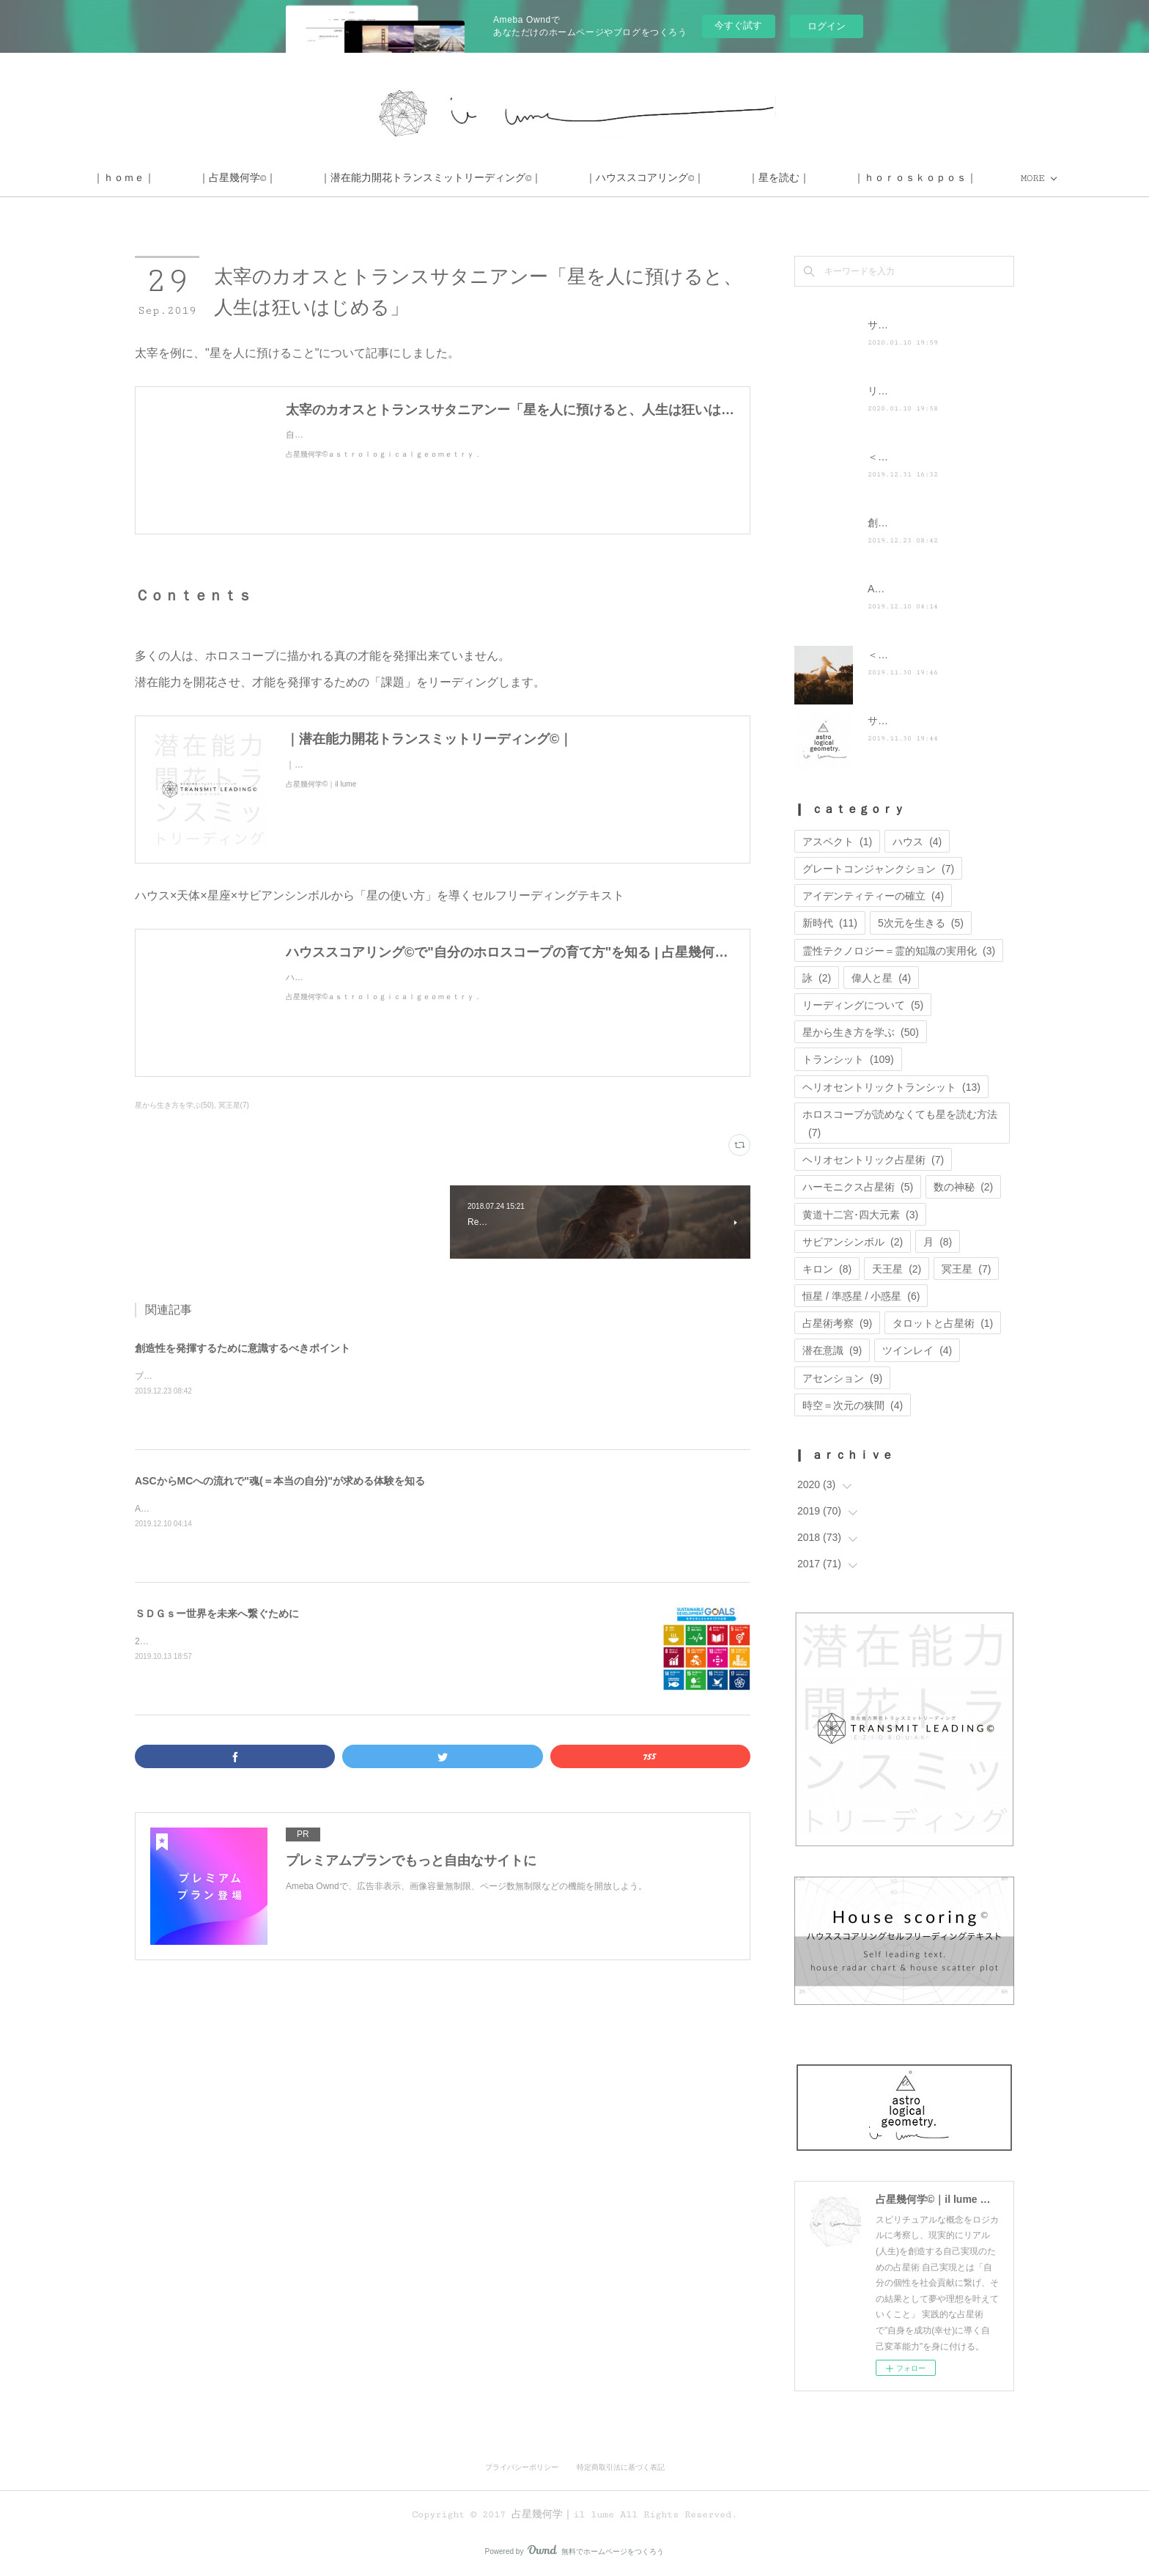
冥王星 (966, 1269)
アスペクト (837, 841)
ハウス (917, 841)
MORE (949, 178)
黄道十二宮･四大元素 (860, 1215)
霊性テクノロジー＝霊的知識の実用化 (898, 951)
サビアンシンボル (852, 1242)
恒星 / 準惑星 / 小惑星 (861, 1296)
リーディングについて (862, 1005)
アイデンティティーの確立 (873, 896)
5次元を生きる (921, 923)
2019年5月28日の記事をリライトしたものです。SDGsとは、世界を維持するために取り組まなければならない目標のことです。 (388, 1641)
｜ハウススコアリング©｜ (728, 178)
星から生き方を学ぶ (860, 1032)
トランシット (848, 1059)
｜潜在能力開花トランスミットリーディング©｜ (514, 178)
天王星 (896, 1269)
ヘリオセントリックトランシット (891, 1087)
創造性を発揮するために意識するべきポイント (242, 1348)
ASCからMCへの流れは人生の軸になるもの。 (225, 1509)
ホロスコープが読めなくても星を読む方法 (899, 1123)
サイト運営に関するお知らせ (934, 720)
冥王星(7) (233, 1105)
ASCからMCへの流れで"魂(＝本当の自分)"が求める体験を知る (280, 1481)
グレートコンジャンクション (878, 869)
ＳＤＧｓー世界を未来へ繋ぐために (217, 1613)
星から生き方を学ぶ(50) (174, 1105)
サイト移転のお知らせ (919, 325)
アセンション (842, 1378)
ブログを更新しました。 (183, 1376)
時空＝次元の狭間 (852, 1405)
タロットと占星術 (943, 1323)
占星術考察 (837, 1323)
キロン (826, 1269)
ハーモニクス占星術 (857, 1187)
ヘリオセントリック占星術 (873, 1160)
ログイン (827, 26)
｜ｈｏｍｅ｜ (207, 178)
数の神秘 (963, 1187)
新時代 (829, 923)
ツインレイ (917, 1350)
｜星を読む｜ (862, 178)
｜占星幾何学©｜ (321, 178)
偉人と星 (881, 978)
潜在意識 (832, 1350)
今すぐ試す (738, 25)
